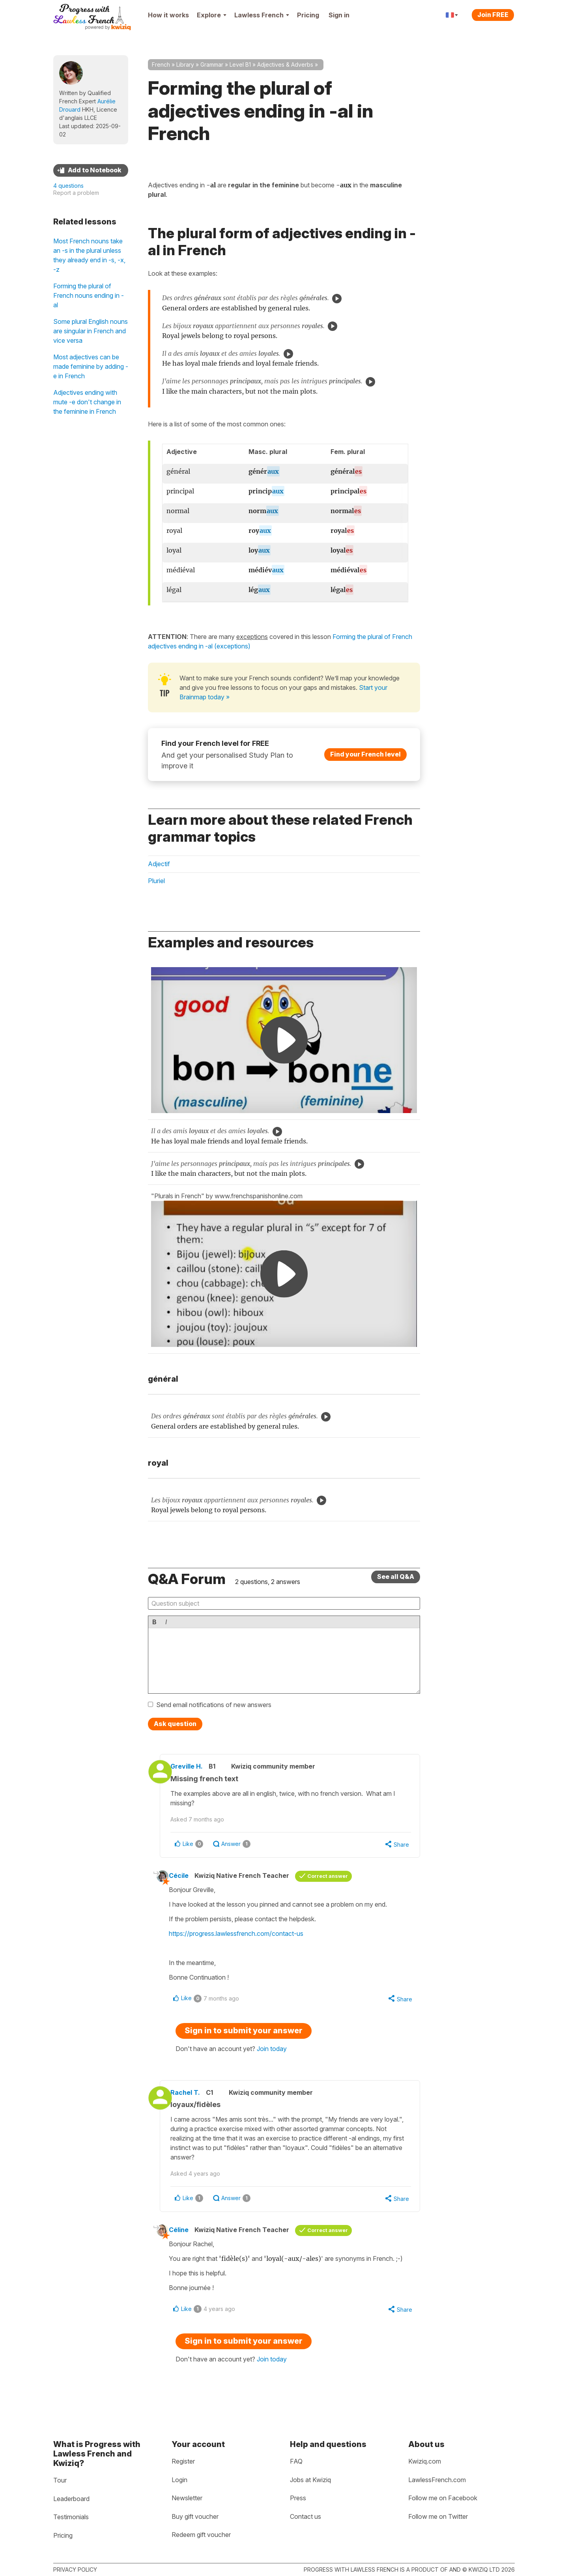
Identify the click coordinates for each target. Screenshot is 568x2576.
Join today (272, 2052)
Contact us (305, 2516)
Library (185, 64)
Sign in (339, 15)
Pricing (308, 15)
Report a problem (76, 193)
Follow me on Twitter (438, 2516)
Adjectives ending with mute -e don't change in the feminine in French (87, 402)
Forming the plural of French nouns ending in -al (88, 295)
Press (298, 2498)
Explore (211, 15)
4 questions (68, 186)
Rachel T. (194, 2096)
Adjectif (159, 864)
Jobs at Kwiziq (310, 2480)
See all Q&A (395, 1576)
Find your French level (365, 754)
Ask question (175, 1724)
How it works (168, 15)
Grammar (211, 64)
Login (179, 2480)
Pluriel (156, 881)
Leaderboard (71, 2499)
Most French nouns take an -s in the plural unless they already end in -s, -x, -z (89, 255)
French (161, 64)
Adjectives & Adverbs (285, 64)
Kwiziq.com (424, 2461)
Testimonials (71, 2517)
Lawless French (261, 15)
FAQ (296, 2461)
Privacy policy (75, 2569)
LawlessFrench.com (437, 2480)
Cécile (186, 1877)
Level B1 (240, 64)
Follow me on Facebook (442, 2498)
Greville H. (196, 1766)
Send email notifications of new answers (213, 1705)
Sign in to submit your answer (244, 2033)
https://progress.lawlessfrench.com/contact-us (243, 1935)
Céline (186, 2235)
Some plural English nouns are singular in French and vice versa (90, 331)
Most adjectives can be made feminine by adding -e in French (90, 366)
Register (183, 2461)
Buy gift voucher (195, 2516)
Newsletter (187, 2498)
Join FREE (492, 15)
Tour (60, 2480)
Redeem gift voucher (201, 2535)
